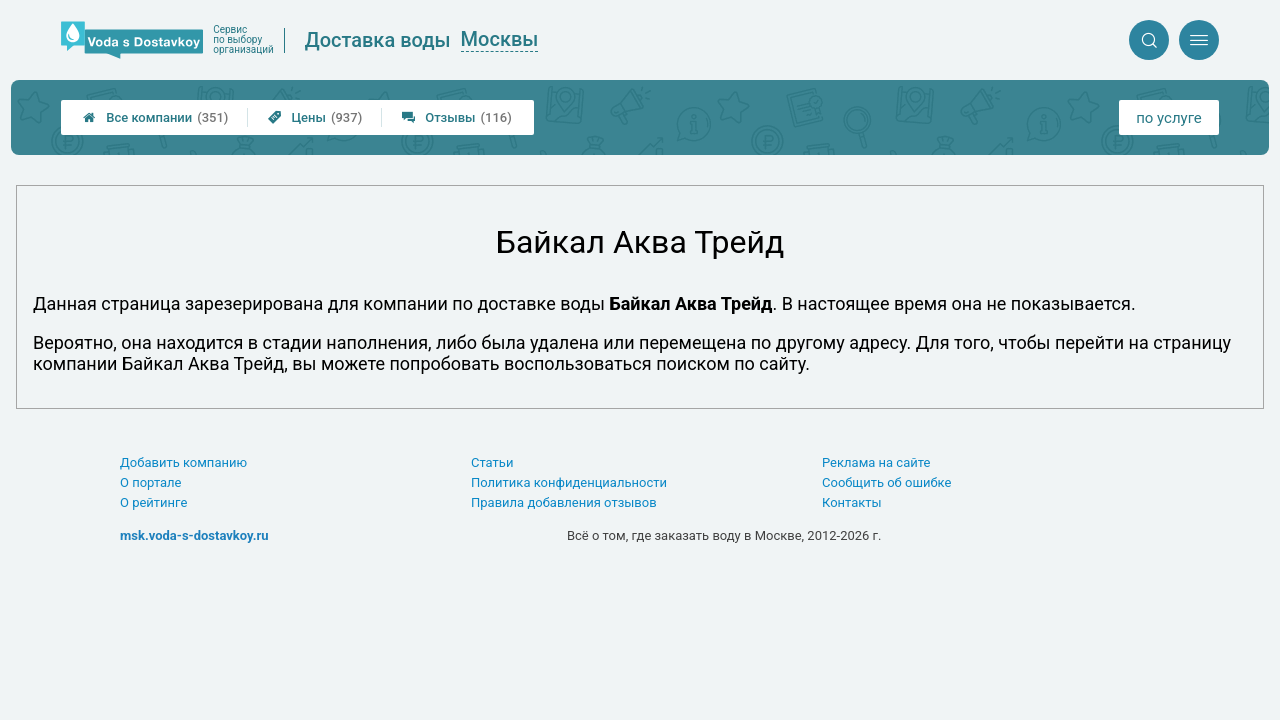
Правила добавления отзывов (564, 502)
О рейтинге (153, 502)
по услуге (1169, 118)
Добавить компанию (183, 462)
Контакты (852, 502)
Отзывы (457, 117)
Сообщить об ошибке (886, 482)
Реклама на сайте (876, 462)
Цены (315, 117)
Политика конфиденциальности (569, 482)
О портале (151, 482)
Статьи (492, 462)
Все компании (155, 117)
